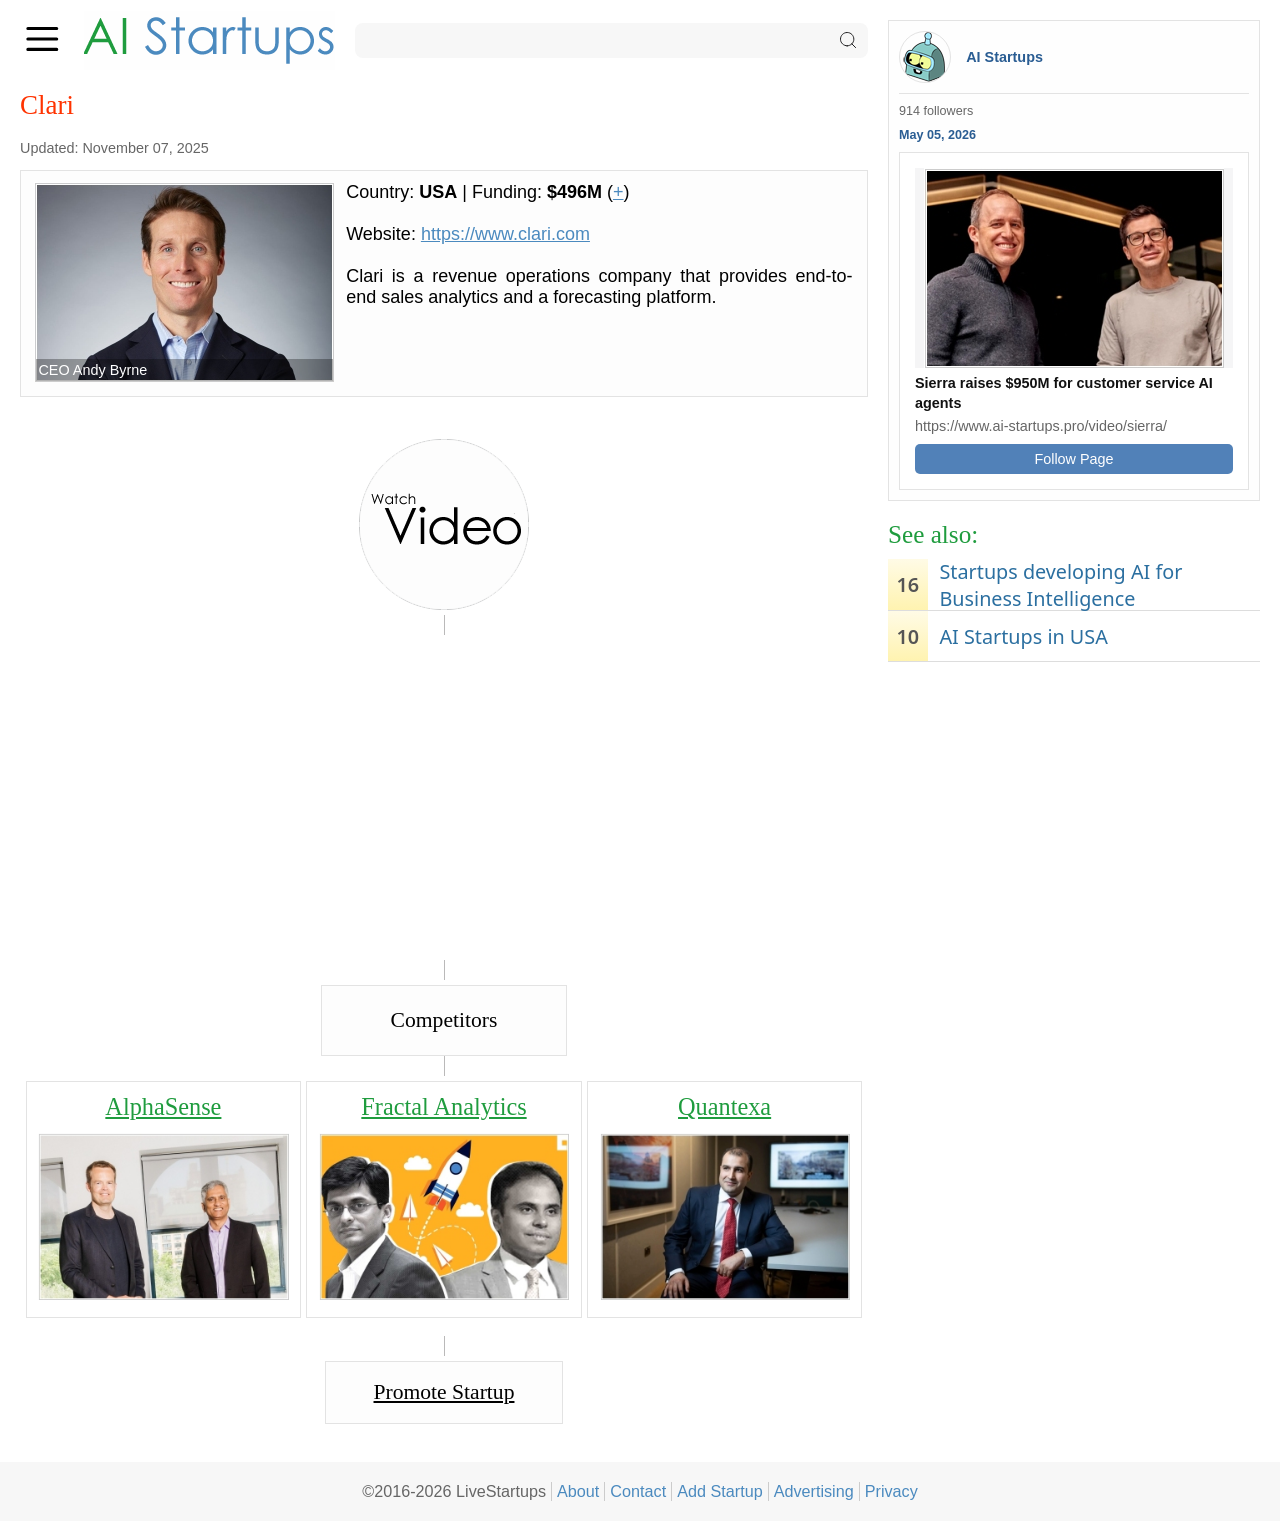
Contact (638, 1491)
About (578, 1491)
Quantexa (724, 1106)
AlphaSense (163, 1106)
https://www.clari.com (505, 234)
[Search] (611, 40)
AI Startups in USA (1023, 636)
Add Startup (720, 1491)
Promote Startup (444, 1392)
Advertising (814, 1491)
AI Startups (1004, 57)
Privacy (891, 1491)
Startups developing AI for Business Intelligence (1060, 585)
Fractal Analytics (443, 1106)
